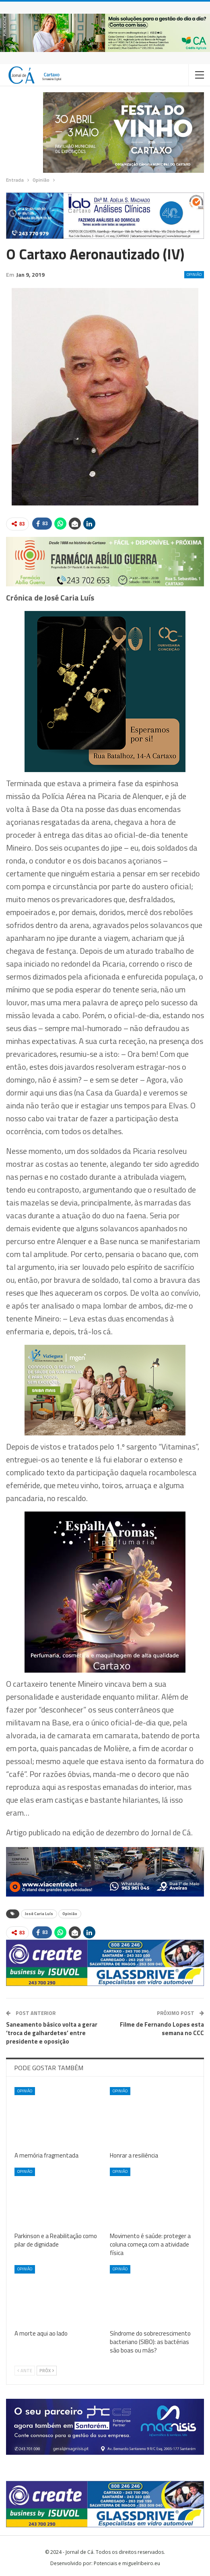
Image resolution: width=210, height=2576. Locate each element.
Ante (24, 2370)
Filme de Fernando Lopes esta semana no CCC (162, 2029)
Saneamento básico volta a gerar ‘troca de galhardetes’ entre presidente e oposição (51, 2033)
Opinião (194, 274)
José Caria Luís (39, 1914)
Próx (46, 2370)
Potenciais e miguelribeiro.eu (127, 2563)
